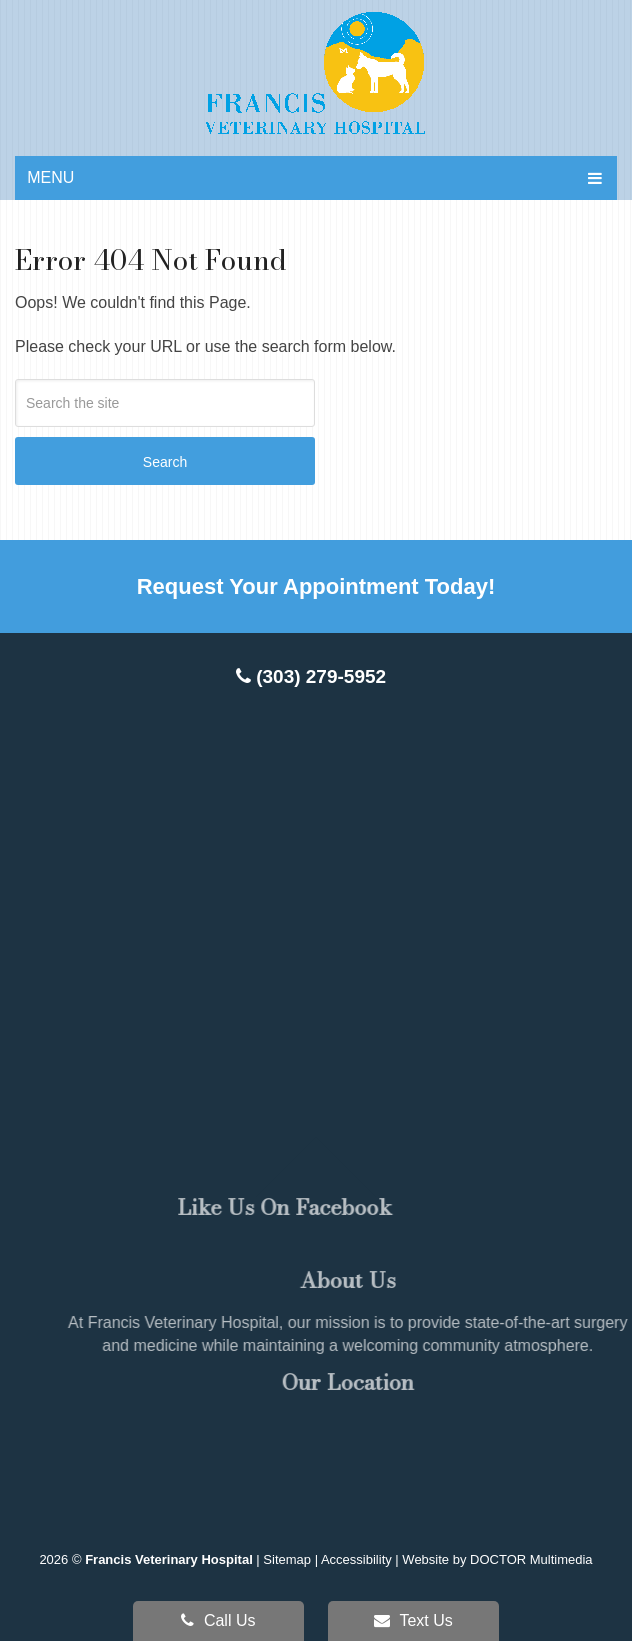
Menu (50, 177)
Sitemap (287, 1559)
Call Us (218, 1620)
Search (165, 462)
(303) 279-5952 (311, 676)
